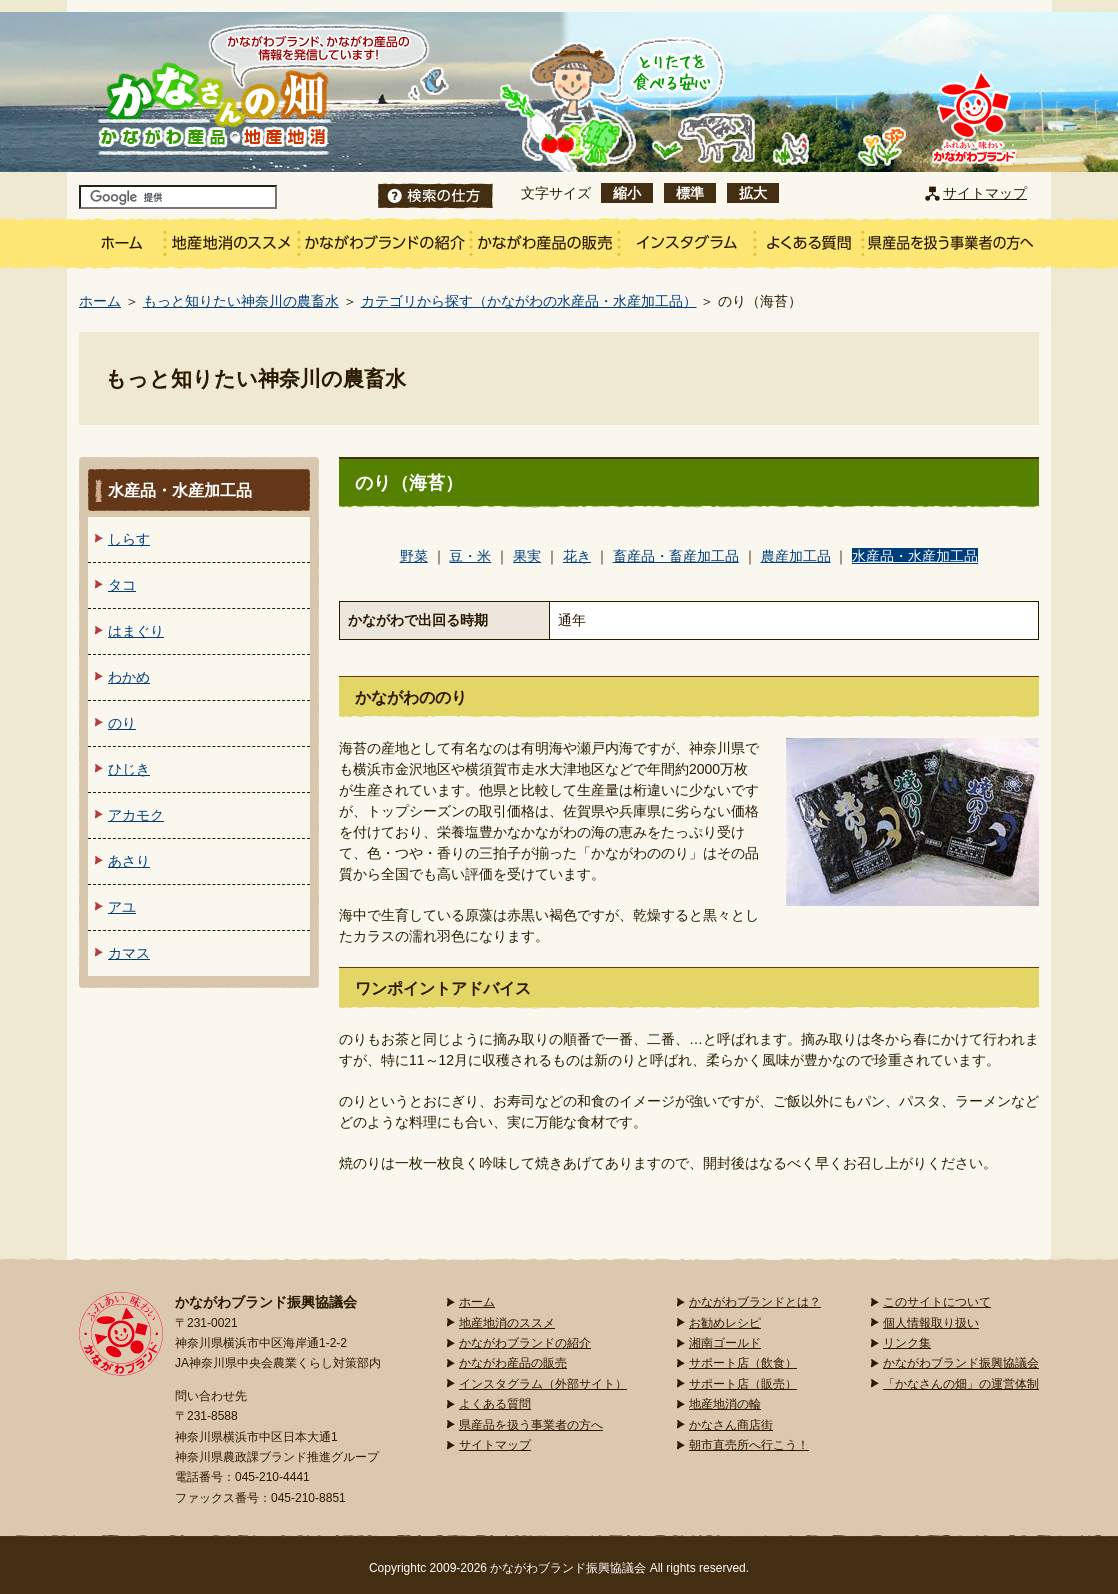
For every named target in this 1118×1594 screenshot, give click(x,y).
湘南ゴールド (725, 1343)
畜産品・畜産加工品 (676, 556)
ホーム (100, 301)
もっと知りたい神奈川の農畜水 (241, 301)
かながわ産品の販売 (513, 1363)
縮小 (627, 193)
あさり (129, 861)
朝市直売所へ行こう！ (749, 1445)
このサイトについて (937, 1302)
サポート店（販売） (743, 1384)
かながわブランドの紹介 (525, 1343)
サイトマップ (985, 193)
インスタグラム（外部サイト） (543, 1384)
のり (122, 723)
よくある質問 (495, 1404)
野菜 (414, 556)
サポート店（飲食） (743, 1363)
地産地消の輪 (725, 1404)
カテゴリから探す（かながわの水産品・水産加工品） (529, 301)
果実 (527, 556)
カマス (129, 953)
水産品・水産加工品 (915, 556)
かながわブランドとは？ (755, 1302)
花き (577, 556)
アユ (122, 907)
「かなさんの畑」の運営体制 (961, 1384)
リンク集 (907, 1343)
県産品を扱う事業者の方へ (531, 1425)
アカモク (136, 815)
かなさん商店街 (731, 1425)
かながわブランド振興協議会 (961, 1363)
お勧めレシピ (725, 1323)
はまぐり (136, 631)
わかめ (129, 677)
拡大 (753, 193)
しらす (129, 539)
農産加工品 (796, 556)
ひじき (129, 769)
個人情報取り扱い (931, 1323)
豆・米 (470, 556)
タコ (122, 585)
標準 (690, 193)
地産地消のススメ (507, 1323)
